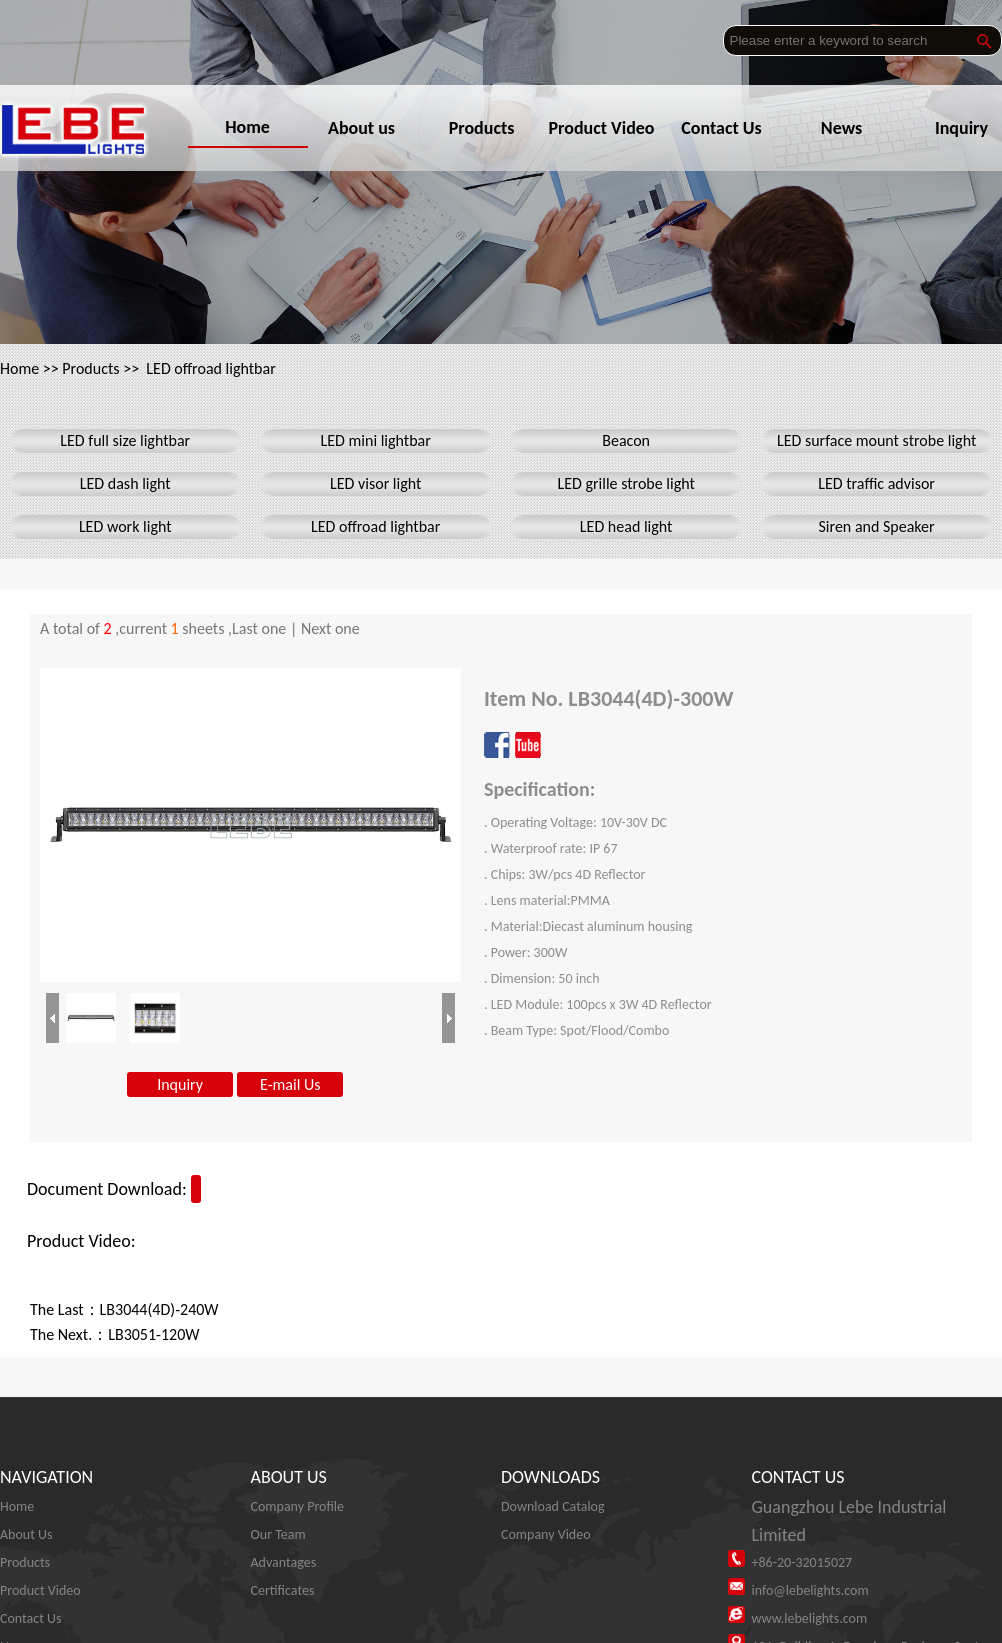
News (847, 128)
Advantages (284, 1562)
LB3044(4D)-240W (159, 1309)
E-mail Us (290, 1084)
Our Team (278, 1534)
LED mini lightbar (376, 440)
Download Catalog (553, 1506)
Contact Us (727, 128)
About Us (26, 1534)
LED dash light (125, 483)
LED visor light (375, 483)
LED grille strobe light (625, 483)
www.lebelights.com (810, 1618)
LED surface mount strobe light (876, 440)
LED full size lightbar (125, 440)
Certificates (283, 1590)
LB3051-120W (153, 1334)
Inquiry (180, 1084)
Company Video (546, 1534)
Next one (330, 628)
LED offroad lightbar (210, 368)
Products (488, 128)
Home (247, 127)
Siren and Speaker (877, 526)
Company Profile (298, 1506)
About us (367, 128)
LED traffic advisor (876, 483)
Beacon (626, 440)
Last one (259, 628)
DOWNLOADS (550, 1477)
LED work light (125, 526)
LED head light (626, 526)
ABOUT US (289, 1477)
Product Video (607, 128)
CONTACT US (798, 1477)
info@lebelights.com (810, 1590)
